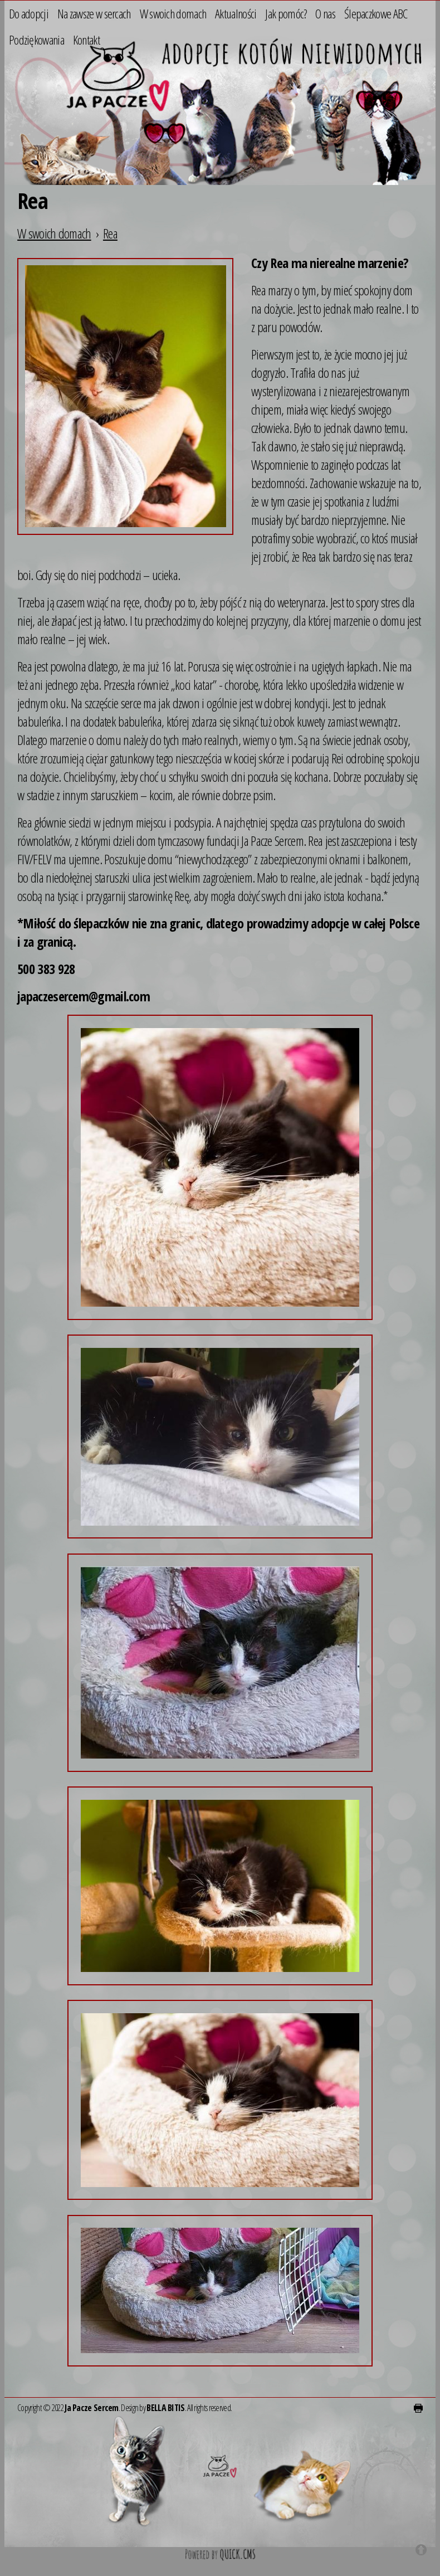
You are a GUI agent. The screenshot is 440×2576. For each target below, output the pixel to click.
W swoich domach (54, 232)
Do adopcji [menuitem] (28, 13)
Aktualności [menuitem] (235, 13)
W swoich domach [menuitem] (173, 13)
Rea (110, 232)
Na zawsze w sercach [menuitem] (94, 13)
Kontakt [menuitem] (86, 39)
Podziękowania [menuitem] (36, 39)
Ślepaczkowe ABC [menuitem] (376, 13)
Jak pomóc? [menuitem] (285, 13)
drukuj (418, 2407)
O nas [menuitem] (325, 13)
